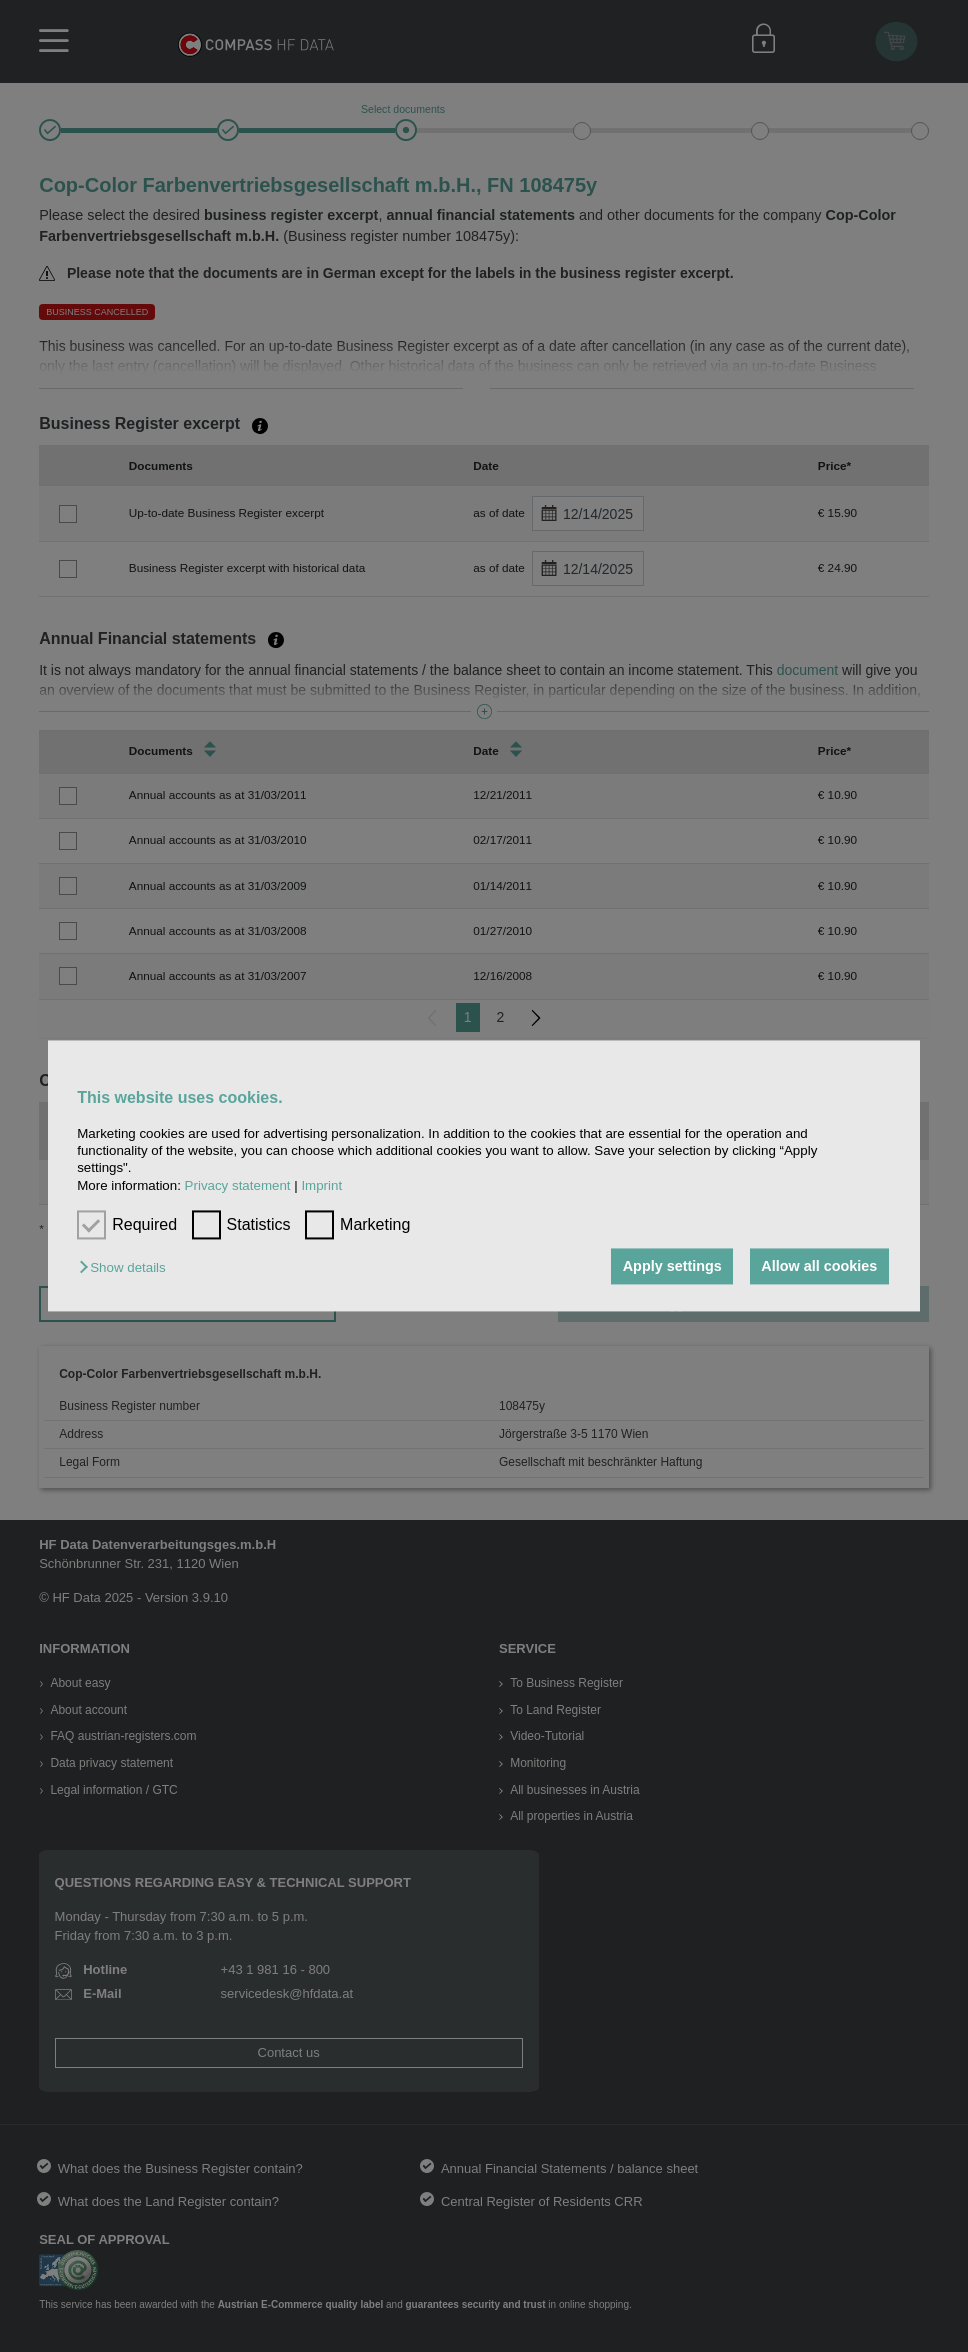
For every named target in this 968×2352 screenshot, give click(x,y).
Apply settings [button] (672, 1266)
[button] (127, 1267)
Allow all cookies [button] (819, 1266)
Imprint (321, 1185)
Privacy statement (238, 1185)
